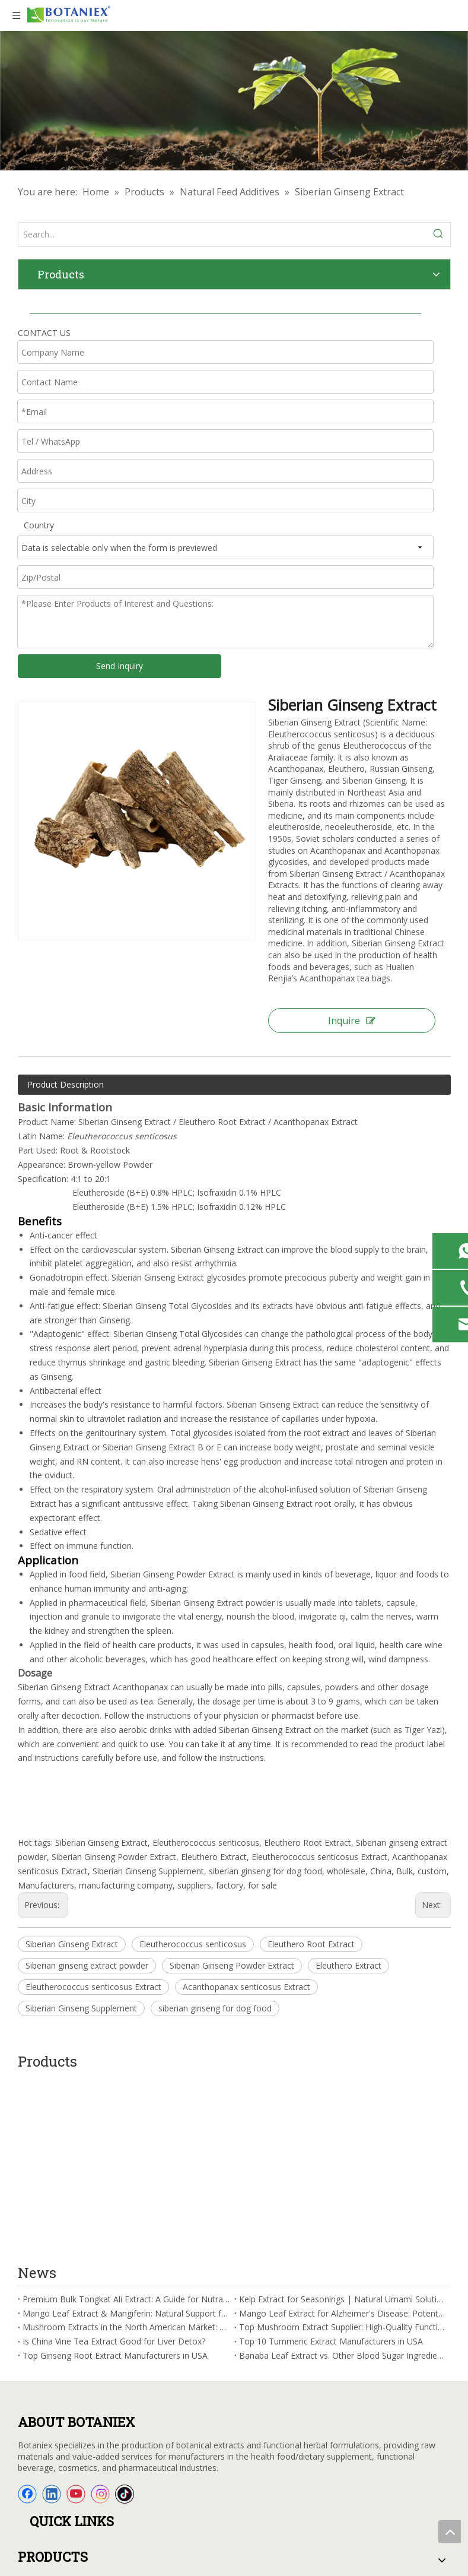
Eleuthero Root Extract (311, 1944)
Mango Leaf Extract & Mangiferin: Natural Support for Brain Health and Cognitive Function (126, 2137)
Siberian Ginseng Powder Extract (232, 1965)
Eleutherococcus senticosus (192, 1944)
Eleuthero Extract (348, 1965)
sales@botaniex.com (76, 2508)
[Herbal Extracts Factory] (234, 100)
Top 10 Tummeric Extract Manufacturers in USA (331, 2165)
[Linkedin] (51, 2318)
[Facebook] (27, 2318)
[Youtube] (75, 2318)
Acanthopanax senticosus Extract (246, 1986)
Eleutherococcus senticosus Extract (93, 1986)
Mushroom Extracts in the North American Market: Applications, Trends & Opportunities (126, 2151)
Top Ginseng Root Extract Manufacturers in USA (115, 2179)
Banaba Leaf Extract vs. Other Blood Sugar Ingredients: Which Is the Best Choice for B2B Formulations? (342, 2179)
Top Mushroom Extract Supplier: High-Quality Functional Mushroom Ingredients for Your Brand (342, 2151)
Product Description (65, 1084)
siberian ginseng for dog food (215, 2008)
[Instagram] (100, 2318)
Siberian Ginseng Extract (72, 1944)
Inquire (351, 1020)
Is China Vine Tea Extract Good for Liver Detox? (114, 2165)
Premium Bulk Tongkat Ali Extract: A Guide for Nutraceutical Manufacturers (126, 2123)
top (449, 2531)
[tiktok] (124, 2318)
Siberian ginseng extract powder (87, 1965)
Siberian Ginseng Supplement (81, 2008)
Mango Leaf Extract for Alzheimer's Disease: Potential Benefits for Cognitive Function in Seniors (342, 2137)
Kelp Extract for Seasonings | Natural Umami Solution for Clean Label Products (342, 2123)
